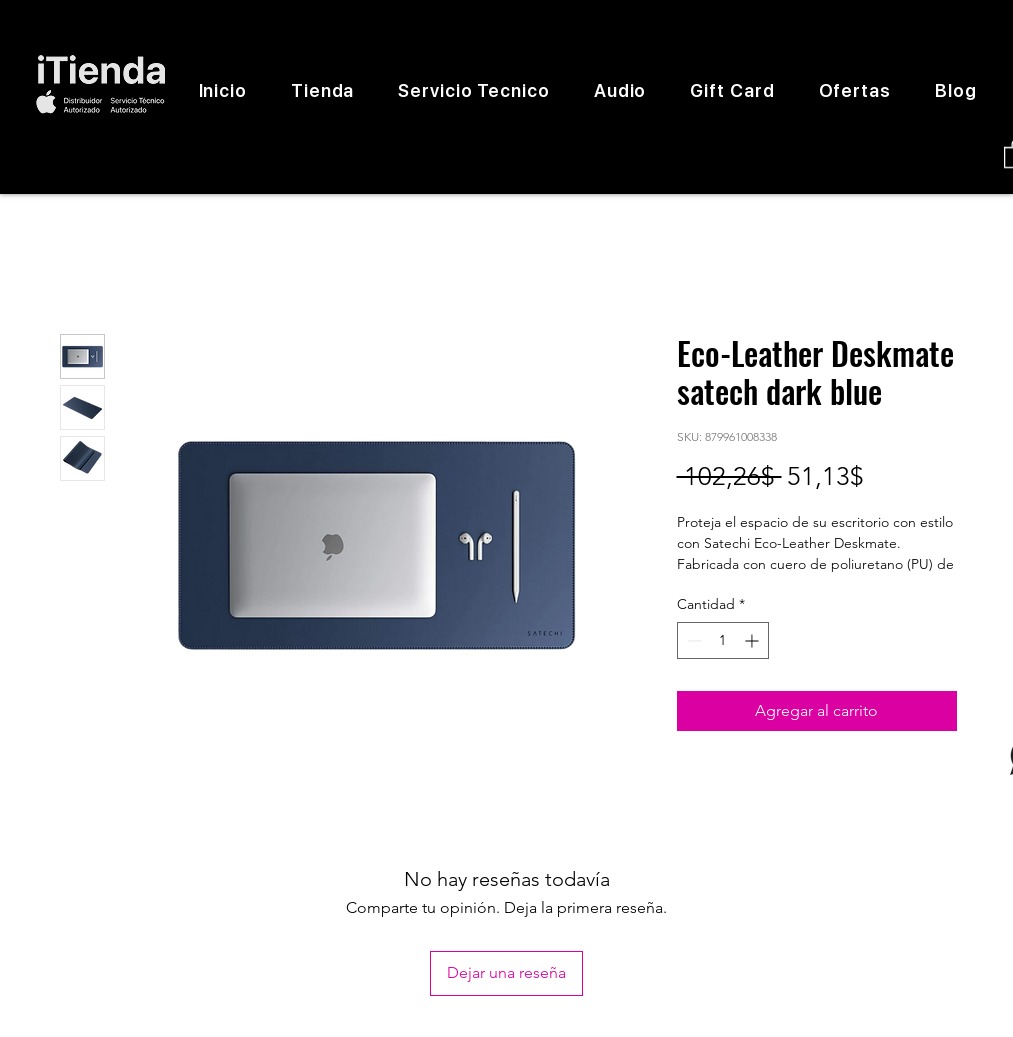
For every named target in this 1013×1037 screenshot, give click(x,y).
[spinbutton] (723, 640)
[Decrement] (692, 640)
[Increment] (753, 640)
